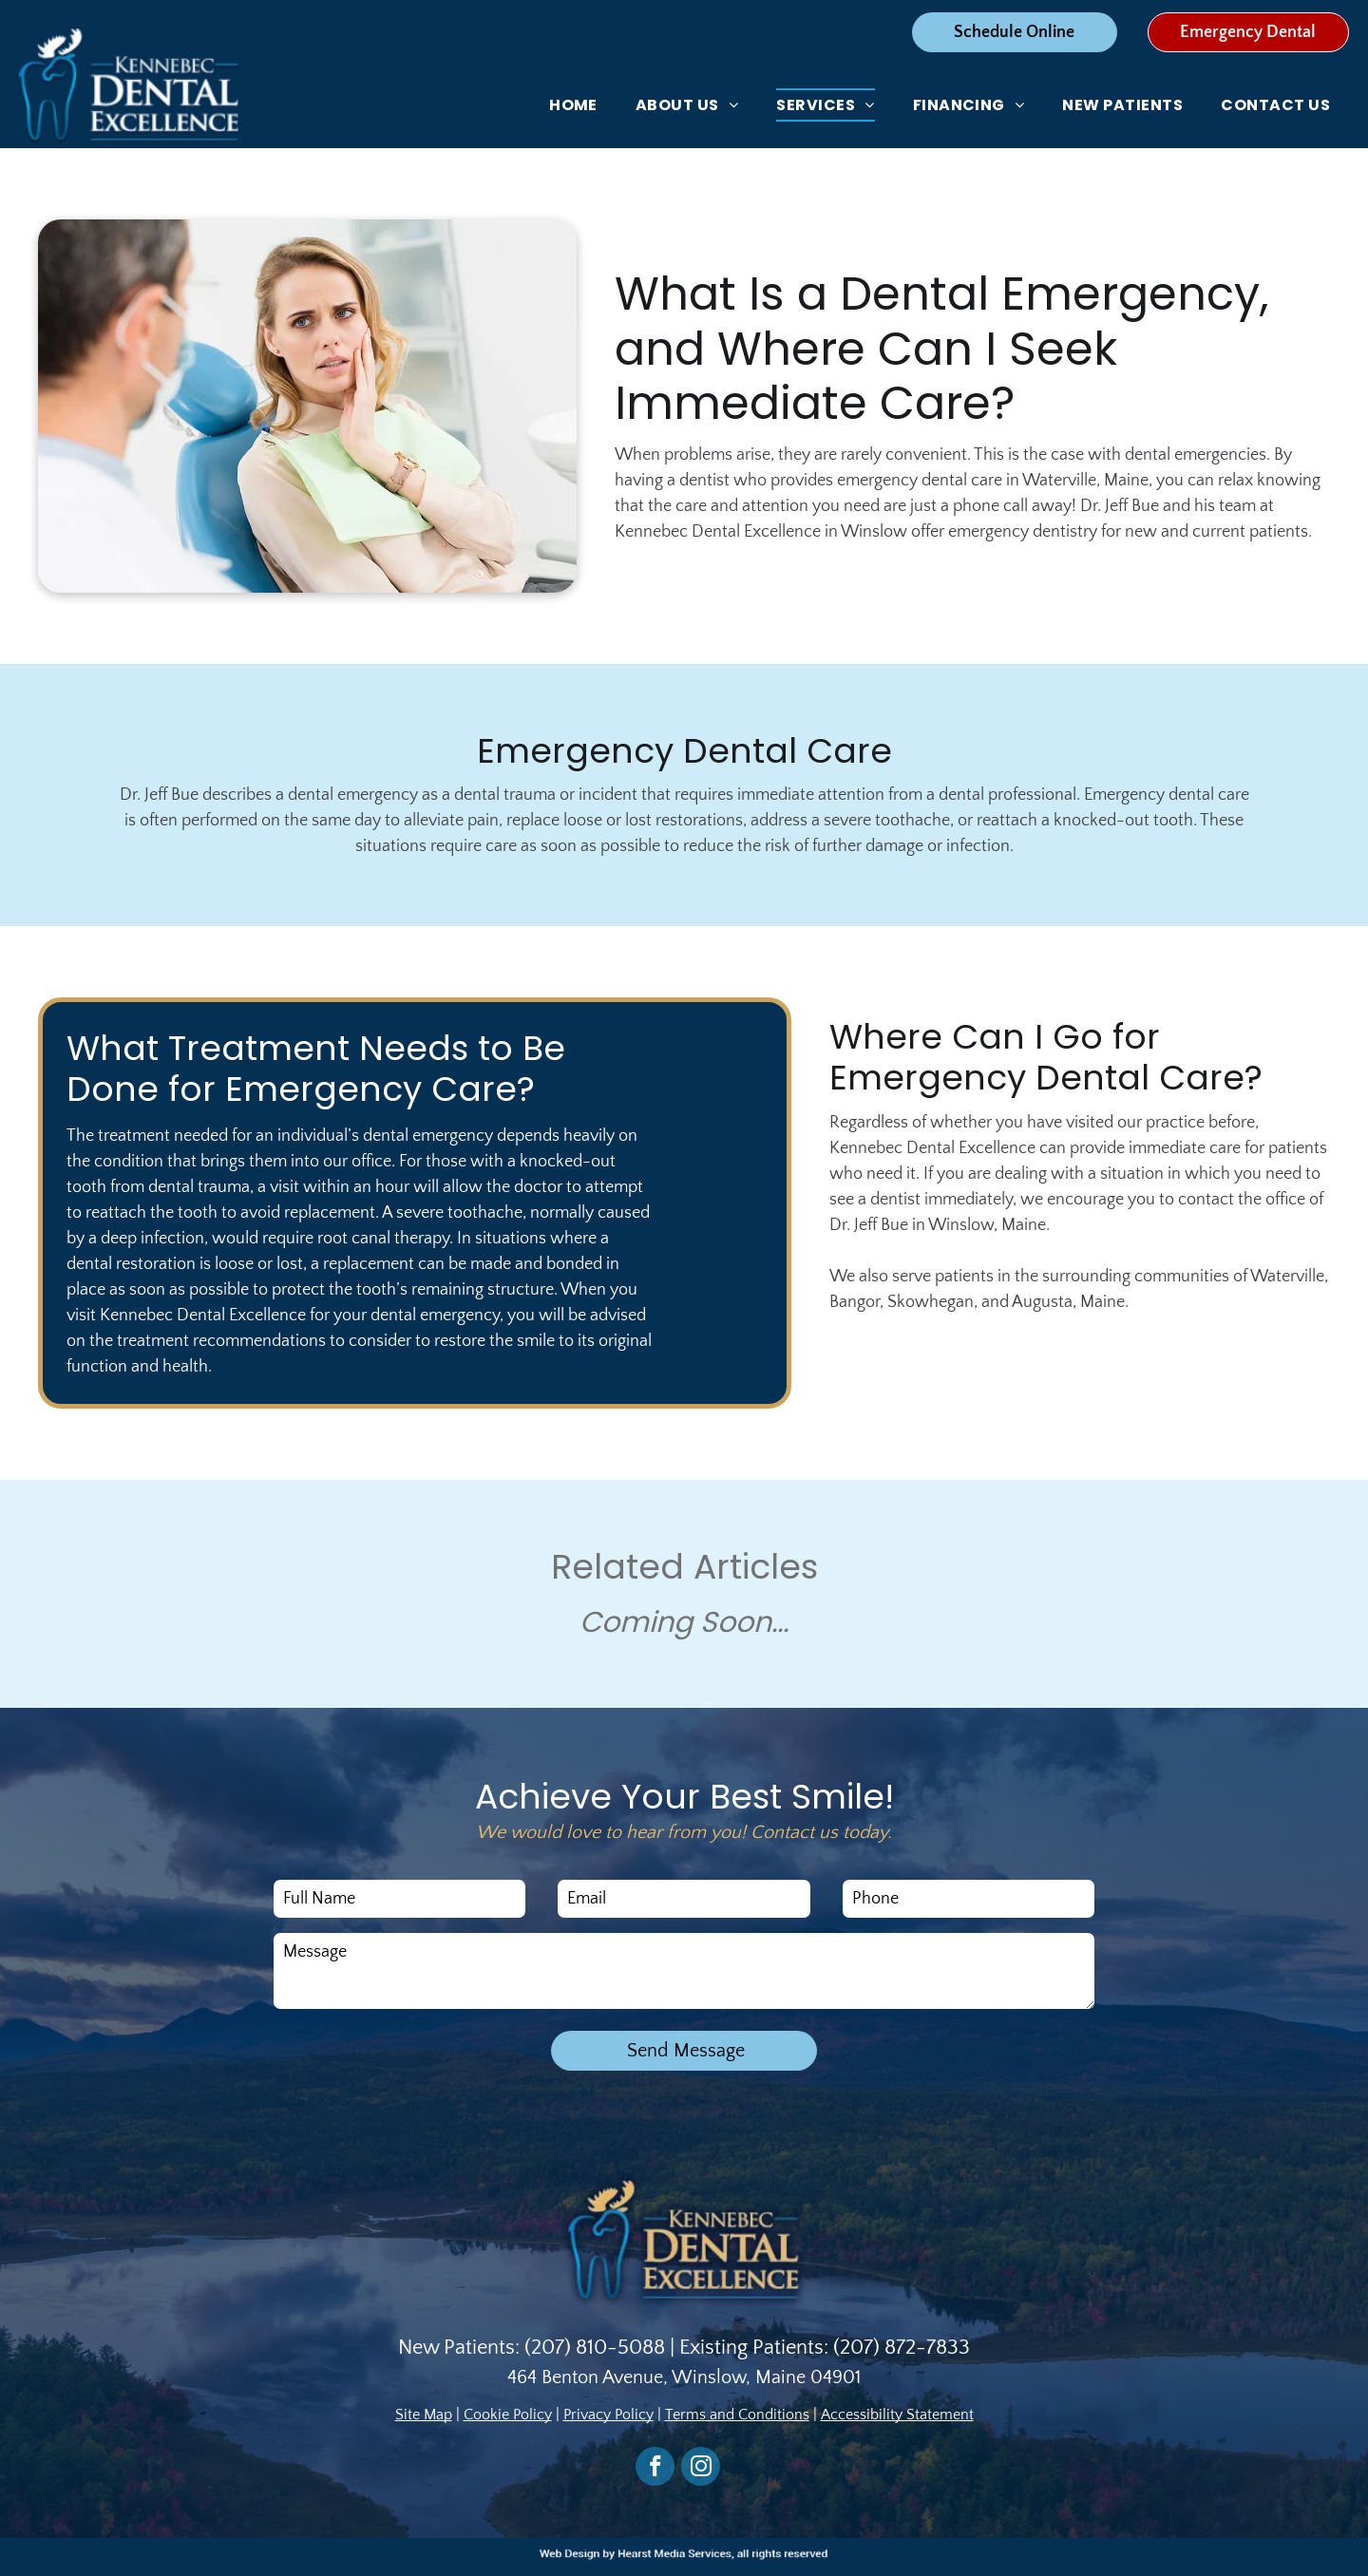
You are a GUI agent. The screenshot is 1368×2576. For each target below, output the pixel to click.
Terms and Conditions (737, 2414)
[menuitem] (573, 105)
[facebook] (655, 2469)
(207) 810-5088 (594, 2347)
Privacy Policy (608, 2414)
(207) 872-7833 (901, 2347)
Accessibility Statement (897, 2414)
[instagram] (700, 2469)
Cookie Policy (508, 2414)
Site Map (423, 2414)
